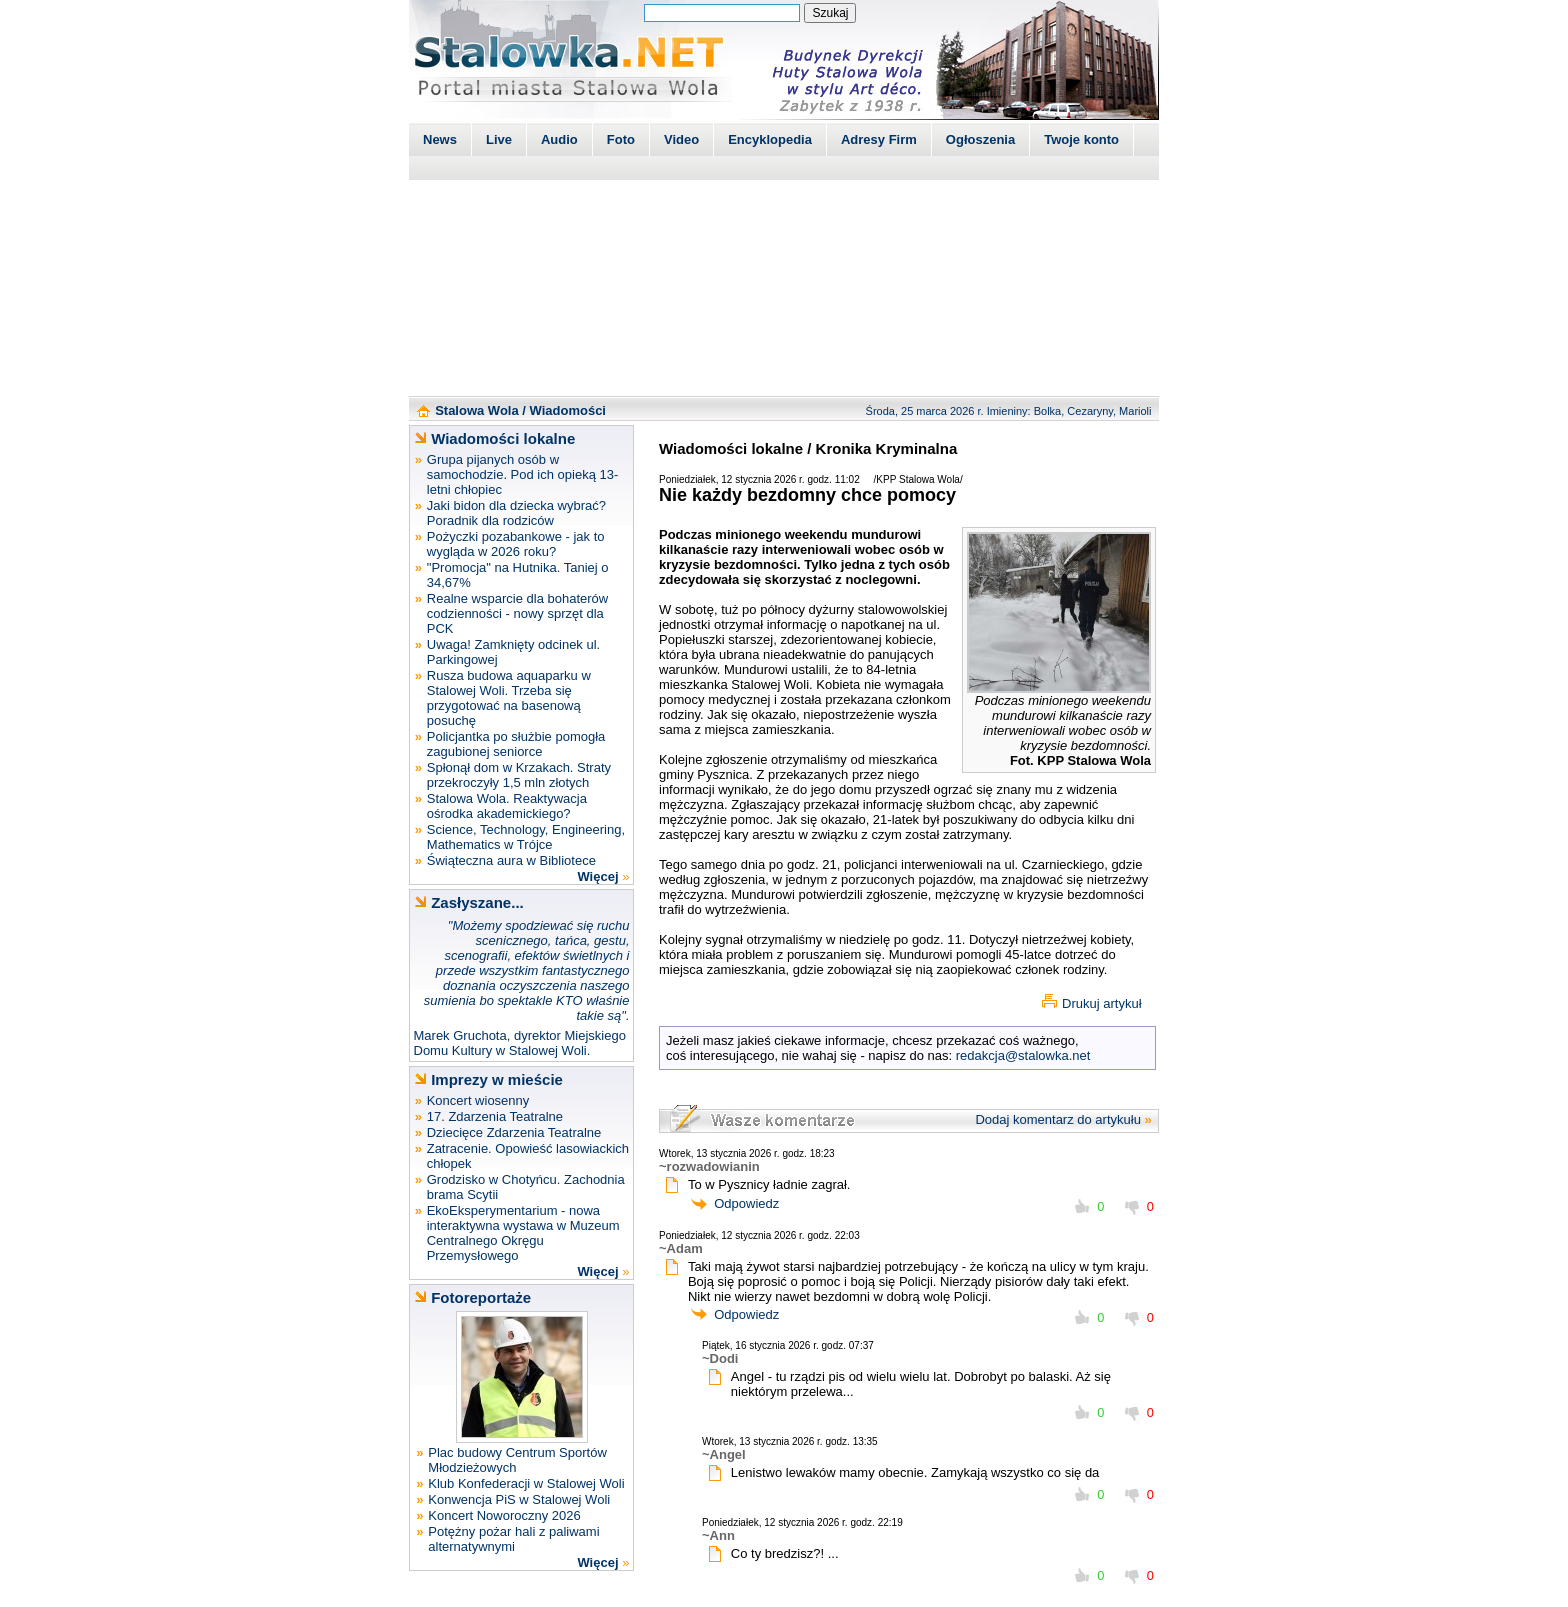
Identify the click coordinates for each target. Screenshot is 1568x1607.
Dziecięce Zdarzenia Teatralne (514, 1132)
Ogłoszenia (980, 139)
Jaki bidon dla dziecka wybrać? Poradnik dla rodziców (516, 513)
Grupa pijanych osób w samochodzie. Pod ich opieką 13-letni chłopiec (523, 474)
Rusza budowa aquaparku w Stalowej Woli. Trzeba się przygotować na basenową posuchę (509, 698)
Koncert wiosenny (478, 1100)
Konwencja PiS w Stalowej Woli (519, 1499)
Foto (621, 139)
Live (499, 139)
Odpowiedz (746, 1203)
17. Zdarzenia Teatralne (495, 1116)
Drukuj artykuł (1101, 1003)
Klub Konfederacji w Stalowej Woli (526, 1483)
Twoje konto (1081, 139)
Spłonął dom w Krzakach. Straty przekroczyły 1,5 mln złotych (519, 775)
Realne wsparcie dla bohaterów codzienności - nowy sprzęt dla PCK (517, 613)
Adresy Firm (879, 139)
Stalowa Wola (477, 410)
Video (681, 139)
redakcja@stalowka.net (1023, 1055)
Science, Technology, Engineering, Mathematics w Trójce (526, 837)
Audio (559, 139)
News (440, 139)
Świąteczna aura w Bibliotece (511, 860)
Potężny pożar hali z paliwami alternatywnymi (513, 1539)
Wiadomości (568, 410)
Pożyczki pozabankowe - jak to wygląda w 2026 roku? (516, 544)
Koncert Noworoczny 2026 (504, 1515)
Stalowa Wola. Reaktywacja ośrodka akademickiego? (507, 806)
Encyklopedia (770, 139)
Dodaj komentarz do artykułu (1057, 1119)
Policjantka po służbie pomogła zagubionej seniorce (516, 744)
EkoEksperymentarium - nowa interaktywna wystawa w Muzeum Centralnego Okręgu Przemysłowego (523, 1233)
